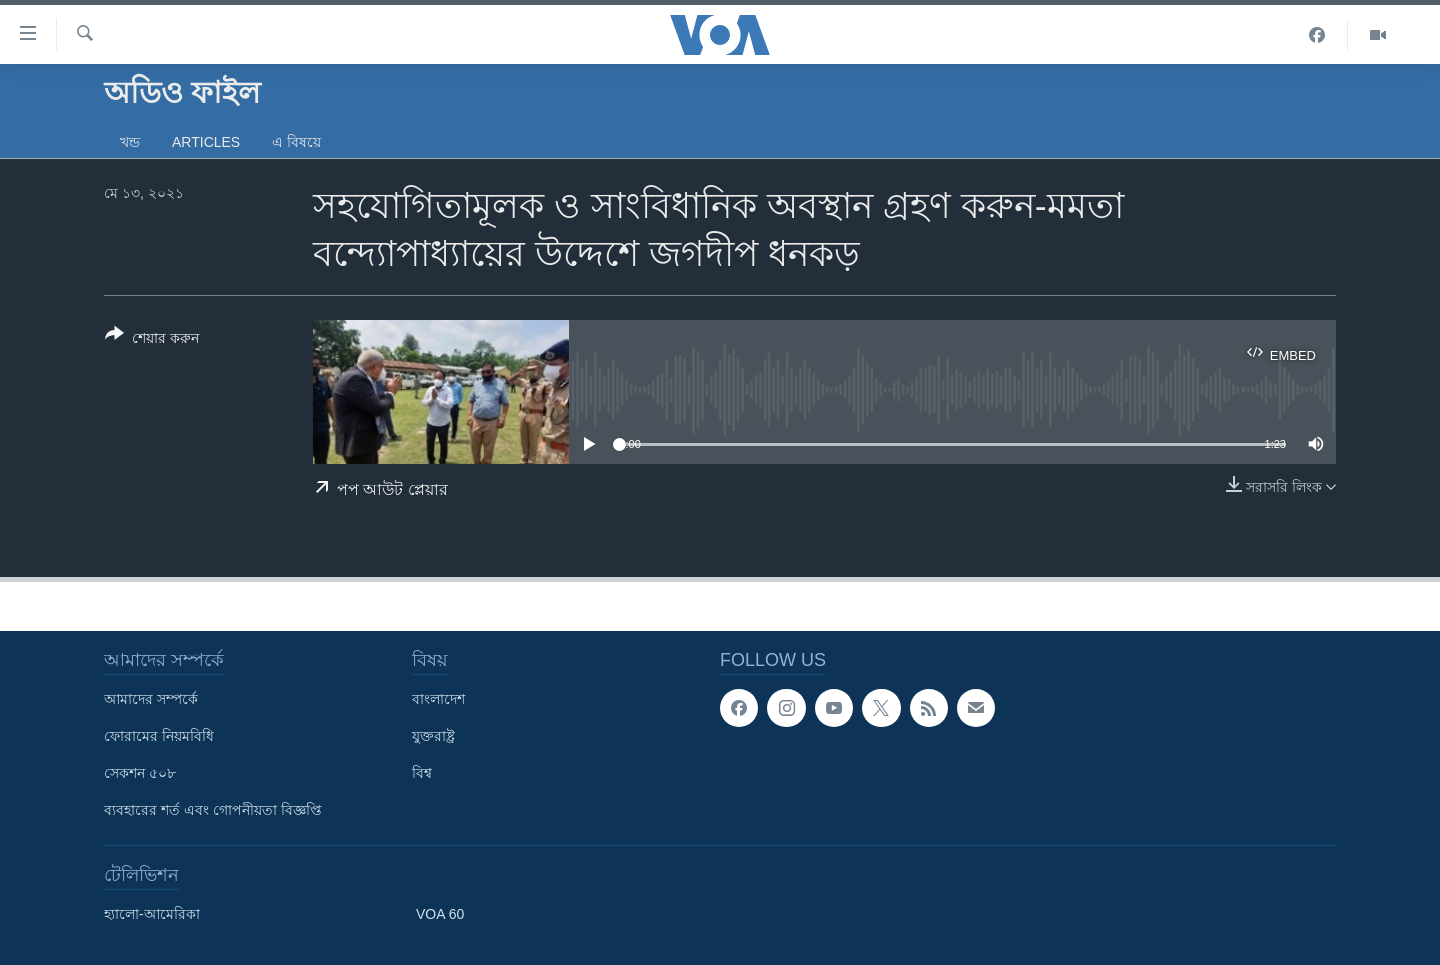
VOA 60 (440, 914)
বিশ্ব (422, 773)
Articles (206, 142)
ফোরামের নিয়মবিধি (159, 736)
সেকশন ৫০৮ (140, 773)
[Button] (152, 340)
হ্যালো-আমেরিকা (152, 914)
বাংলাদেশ (438, 699)
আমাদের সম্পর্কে (151, 699)
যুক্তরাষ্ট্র (433, 736)
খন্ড (130, 142)
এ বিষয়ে (296, 142)
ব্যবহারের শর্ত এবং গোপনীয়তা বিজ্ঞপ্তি (213, 810)
